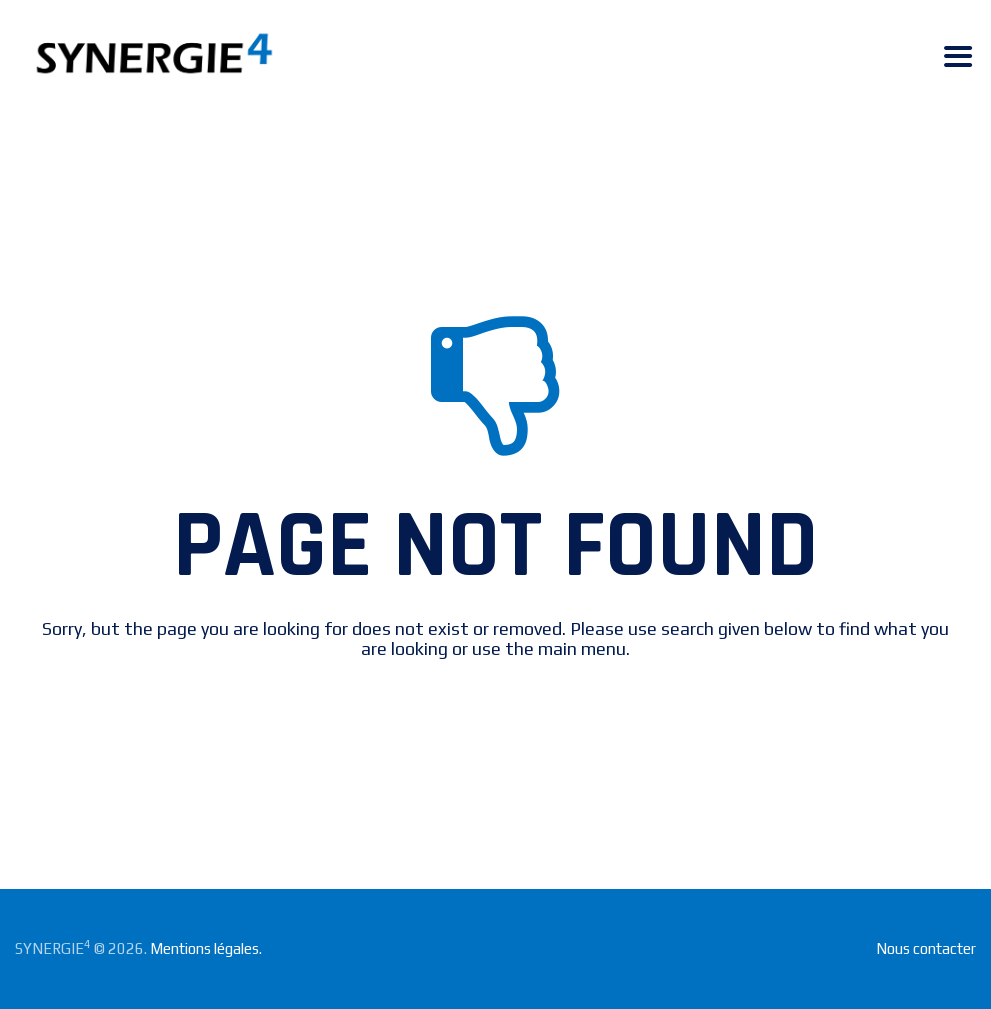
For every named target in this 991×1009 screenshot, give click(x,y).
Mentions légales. (206, 948)
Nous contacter (926, 948)
